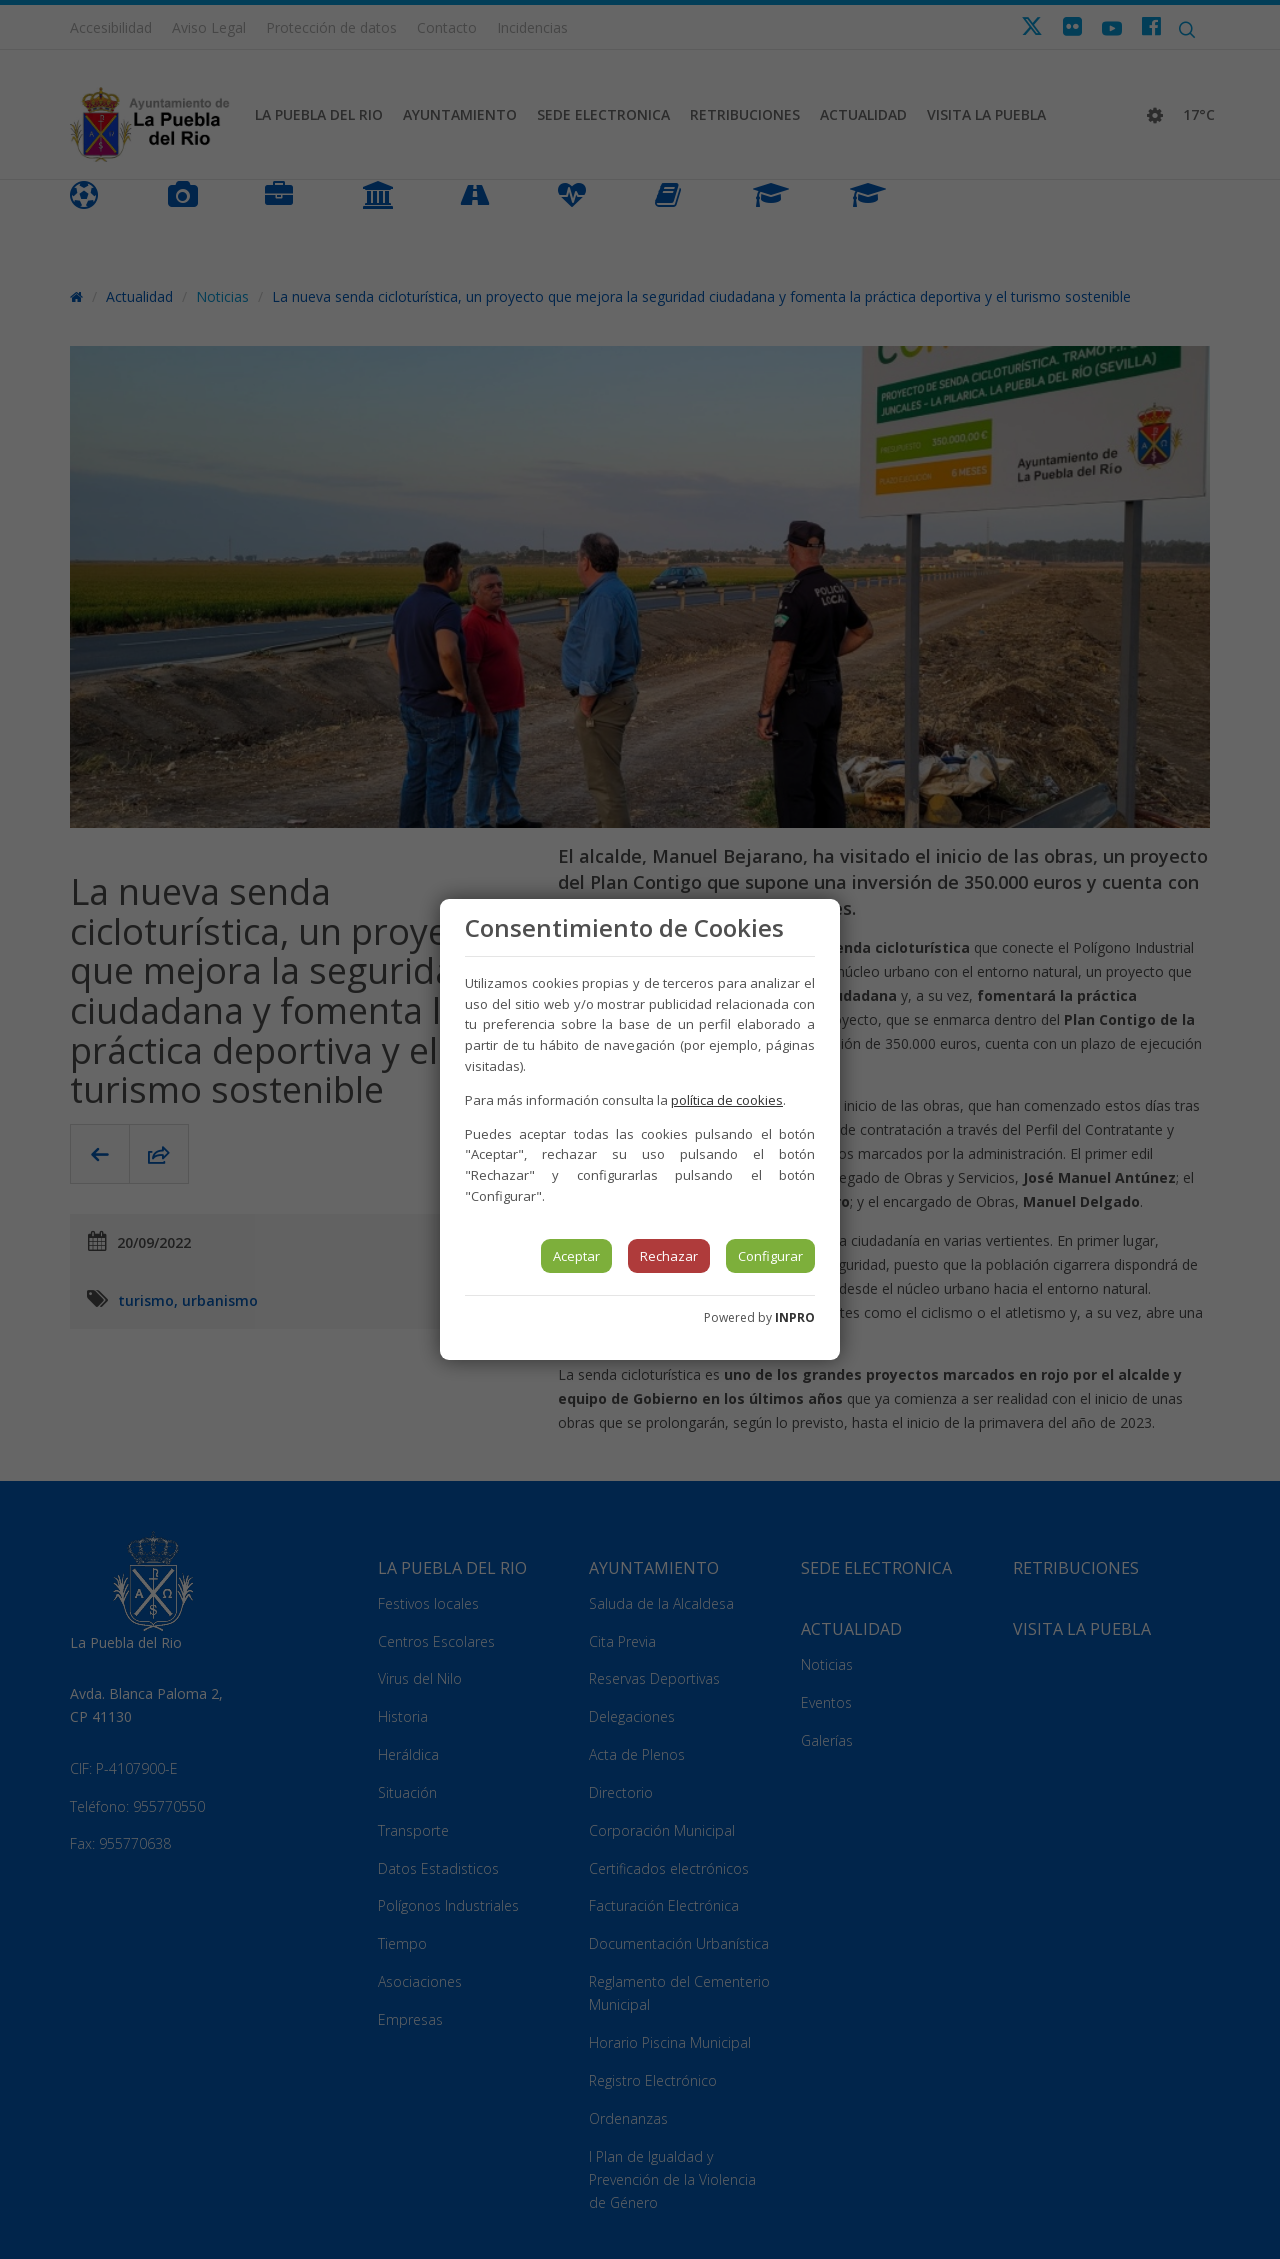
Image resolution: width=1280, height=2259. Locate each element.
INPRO (795, 1317)
